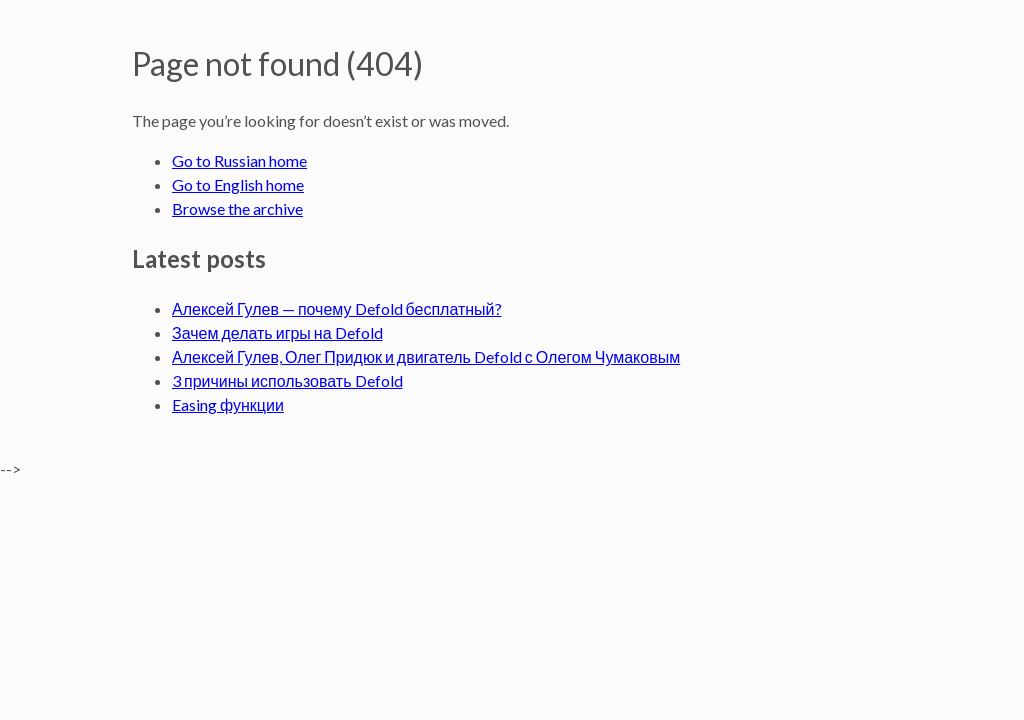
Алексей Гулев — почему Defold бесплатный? (337, 308)
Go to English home (238, 184)
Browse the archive (237, 208)
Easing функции (228, 404)
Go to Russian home (239, 160)
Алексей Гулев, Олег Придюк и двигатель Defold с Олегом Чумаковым (426, 356)
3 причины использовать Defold (287, 380)
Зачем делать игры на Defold (277, 332)
